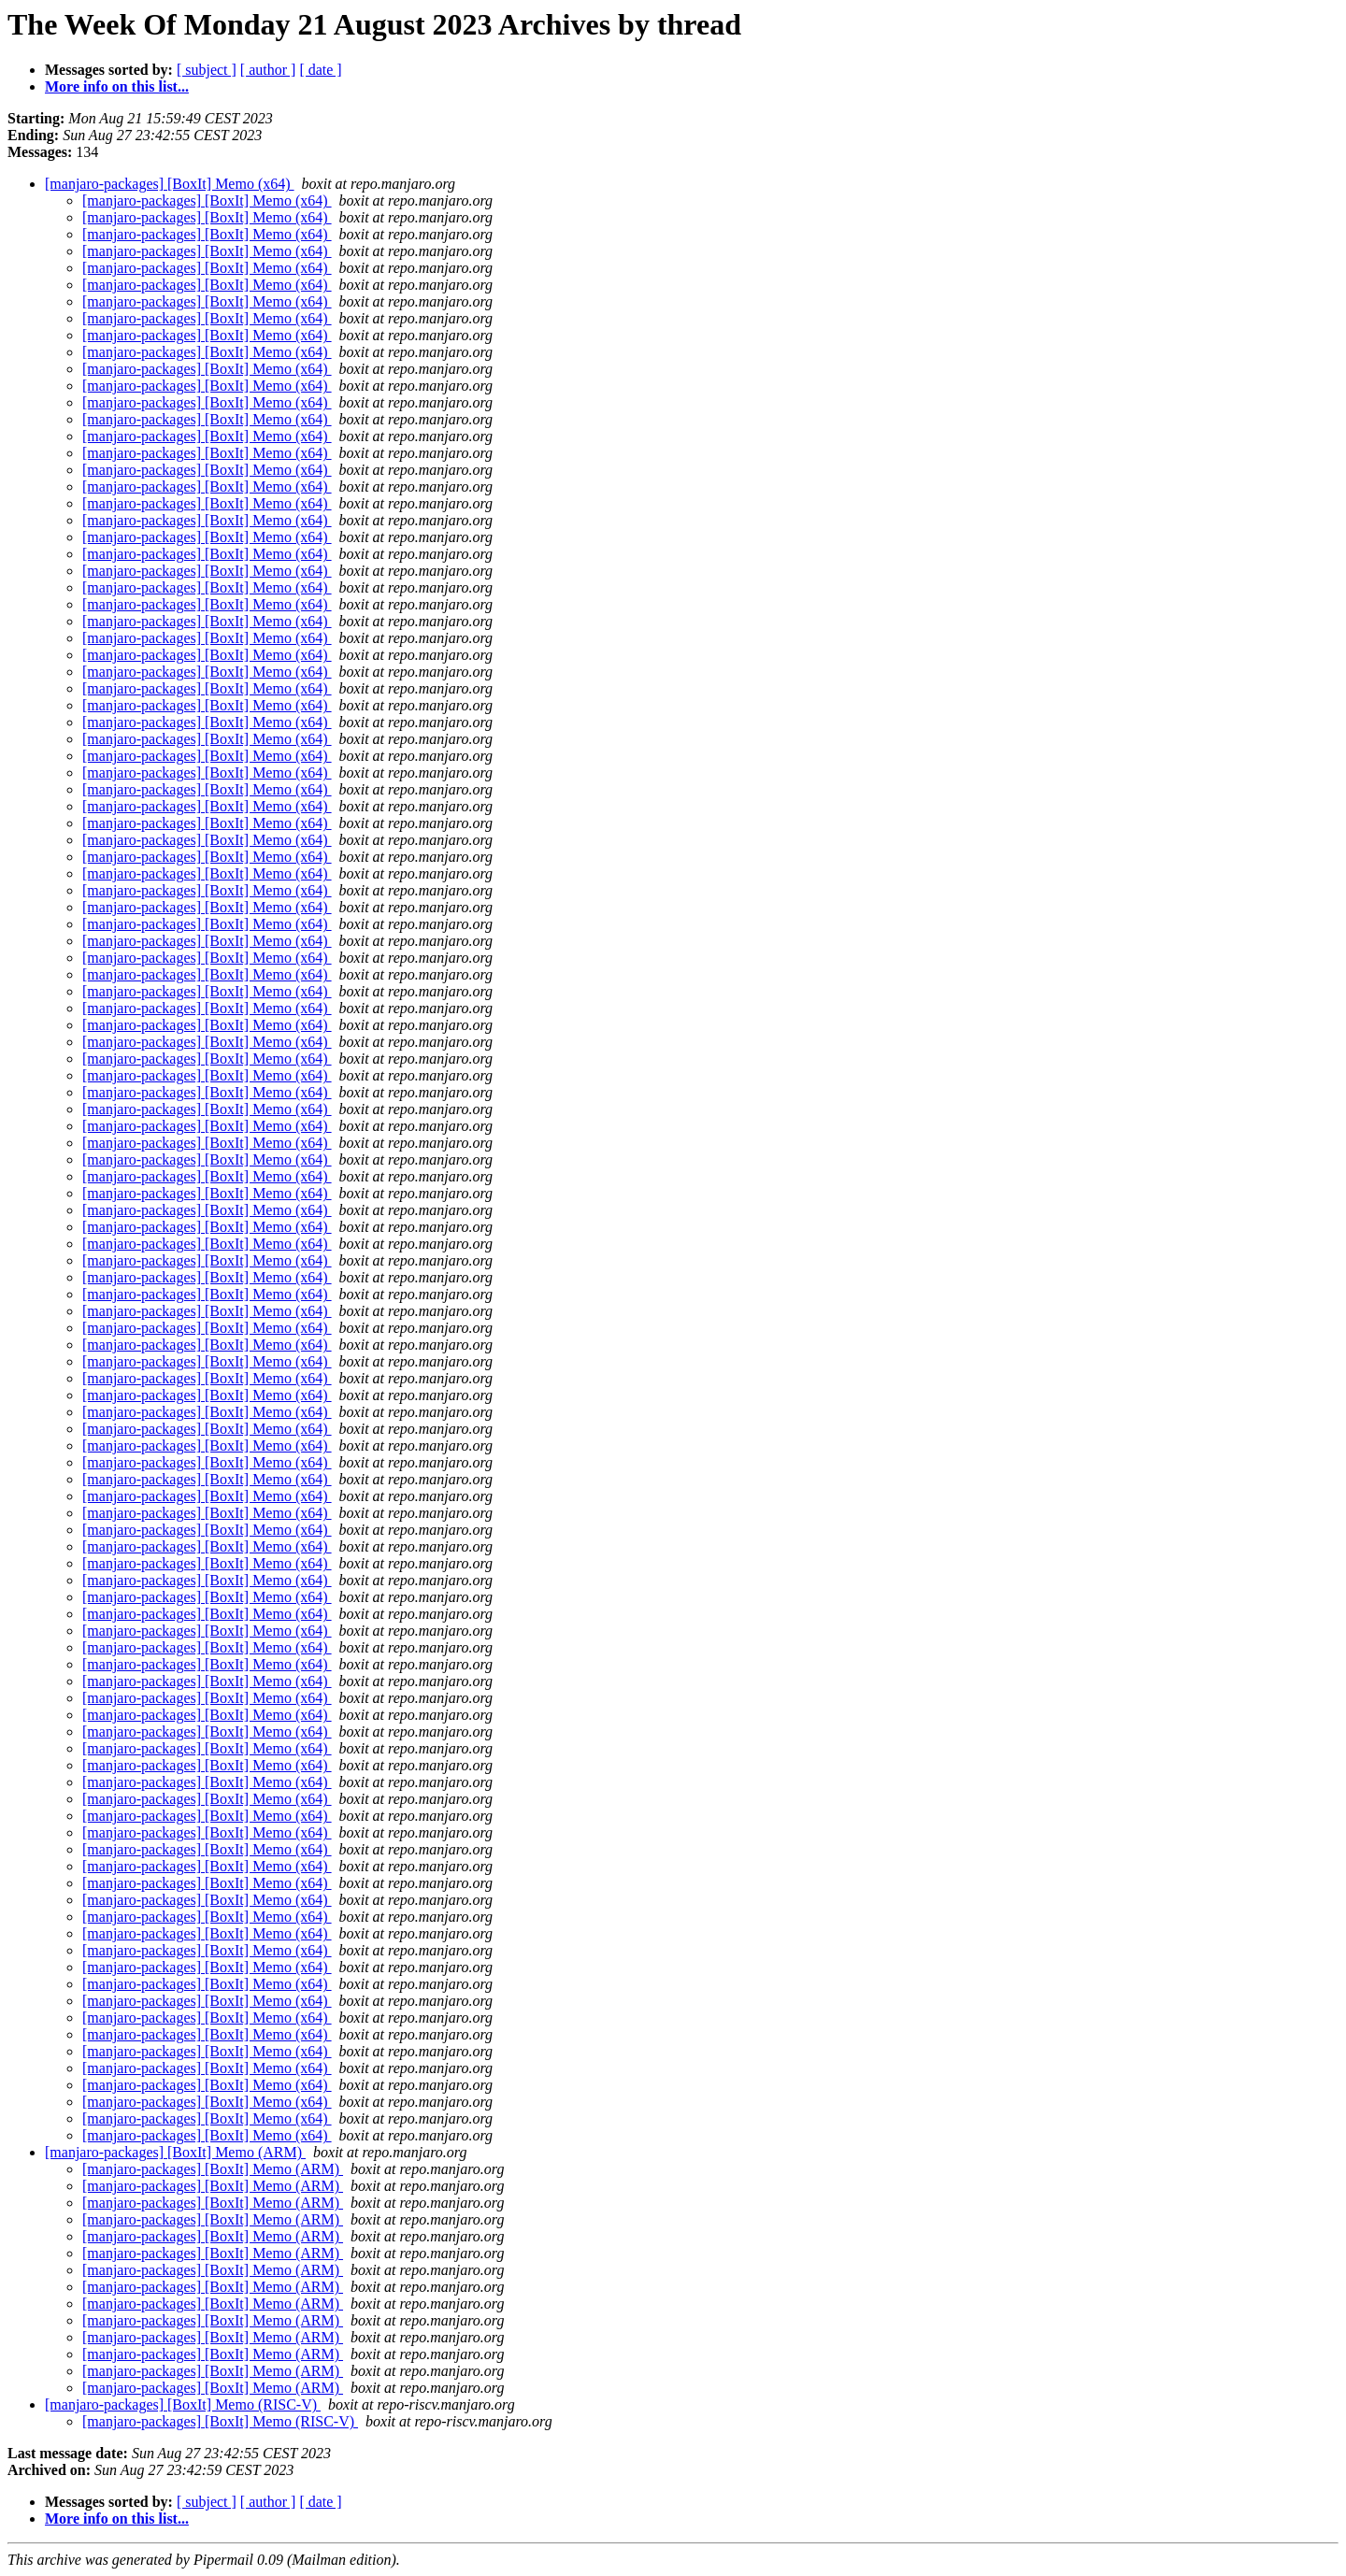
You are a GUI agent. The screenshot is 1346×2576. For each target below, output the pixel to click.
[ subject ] (206, 70)
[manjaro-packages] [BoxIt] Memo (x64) (169, 184)
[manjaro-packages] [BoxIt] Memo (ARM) (175, 2152)
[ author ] (268, 70)
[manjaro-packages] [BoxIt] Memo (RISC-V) (183, 2404)
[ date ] (320, 70)
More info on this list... (117, 86)
